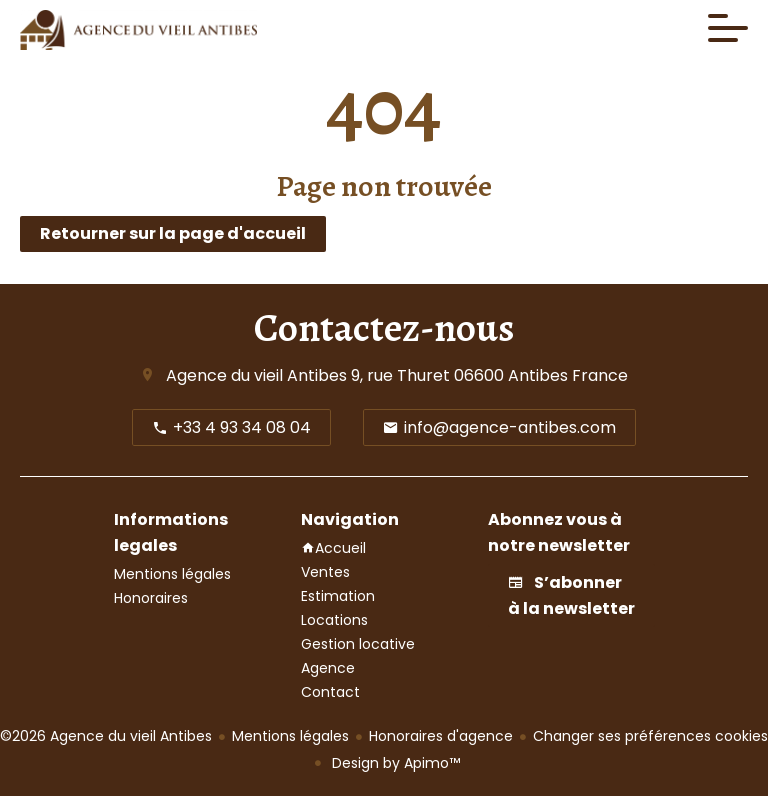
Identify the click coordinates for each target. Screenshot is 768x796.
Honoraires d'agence (441, 736)
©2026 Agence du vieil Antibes (106, 736)
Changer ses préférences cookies (650, 736)
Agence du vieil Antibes (256, 375)
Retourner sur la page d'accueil (173, 233)
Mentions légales (290, 736)
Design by (394, 763)
